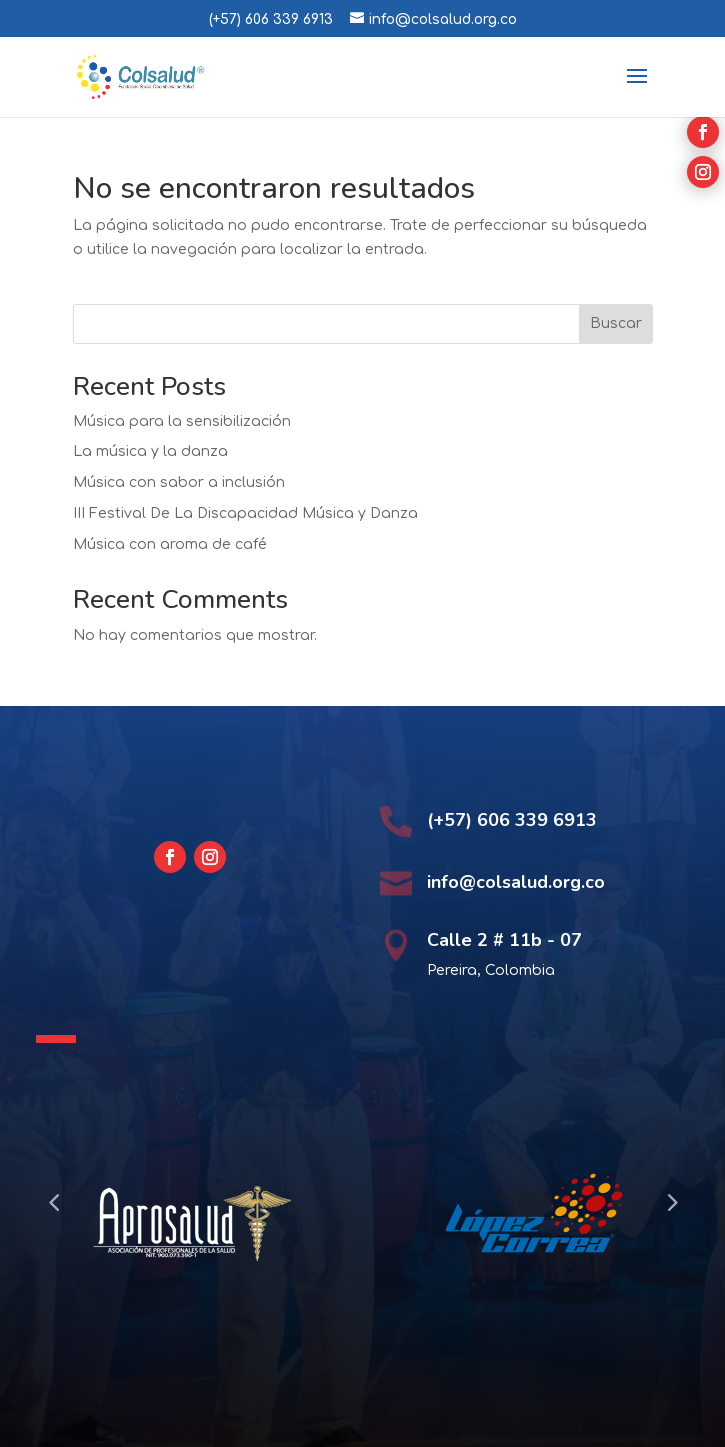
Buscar (616, 323)
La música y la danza (150, 451)
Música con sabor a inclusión (179, 482)
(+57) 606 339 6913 (271, 19)
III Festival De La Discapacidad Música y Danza (245, 513)
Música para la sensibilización (182, 421)
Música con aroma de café (170, 544)
